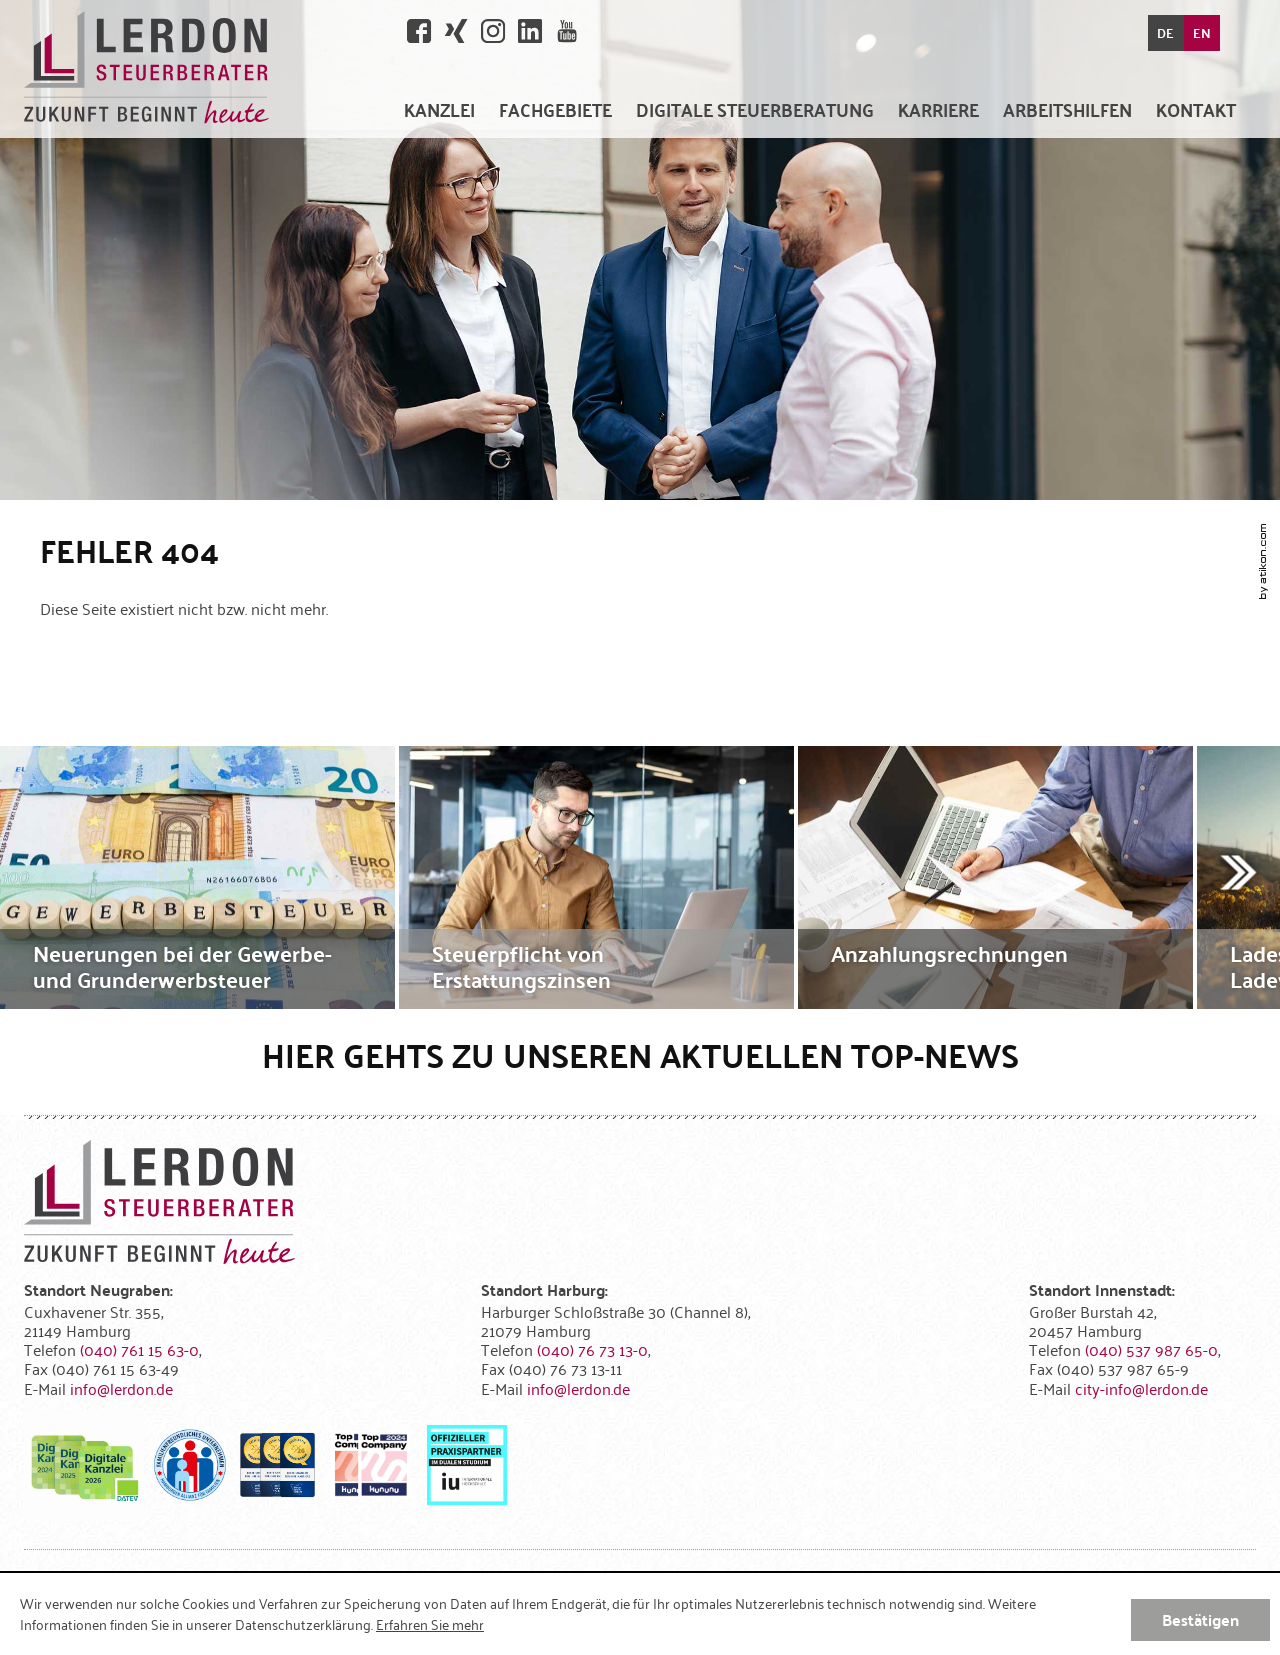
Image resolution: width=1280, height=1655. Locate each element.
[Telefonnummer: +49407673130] (592, 1349)
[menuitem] (439, 109)
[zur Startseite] (146, 69)
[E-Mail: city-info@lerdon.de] (1141, 1388)
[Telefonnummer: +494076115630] (139, 1349)
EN (1202, 33)
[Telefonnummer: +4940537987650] (1151, 1349)
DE (1165, 33)
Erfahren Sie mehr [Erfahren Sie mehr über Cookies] (430, 1624)
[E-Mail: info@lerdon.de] (121, 1388)
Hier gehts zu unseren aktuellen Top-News (640, 1054)
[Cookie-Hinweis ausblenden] (1200, 1620)
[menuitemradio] (938, 109)
